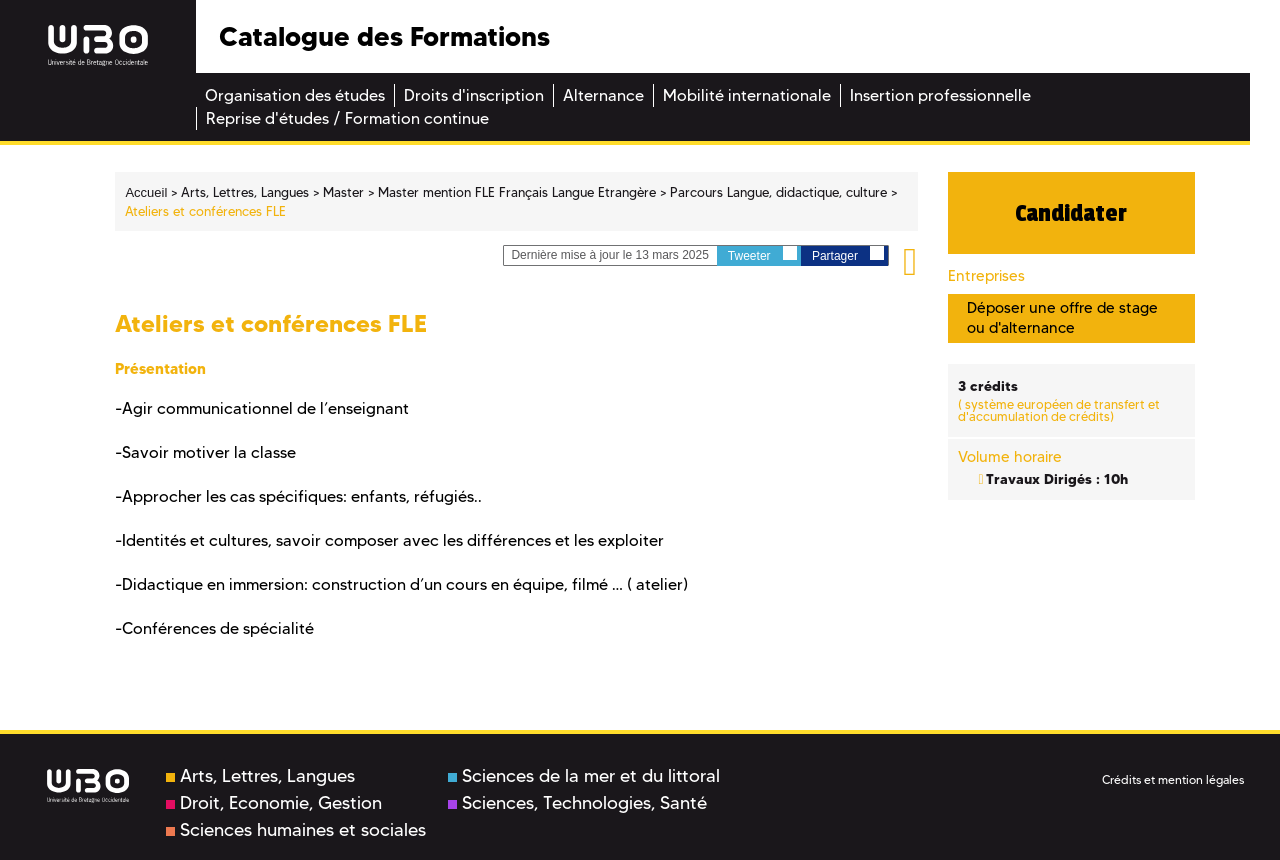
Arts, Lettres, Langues (260, 776)
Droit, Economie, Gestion (274, 803)
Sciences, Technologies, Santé (577, 803)
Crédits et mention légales (1173, 779)
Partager (848, 254)
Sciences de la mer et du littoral (584, 776)
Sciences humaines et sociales (296, 830)
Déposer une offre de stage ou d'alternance (1062, 317)
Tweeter (762, 254)
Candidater (1071, 213)
